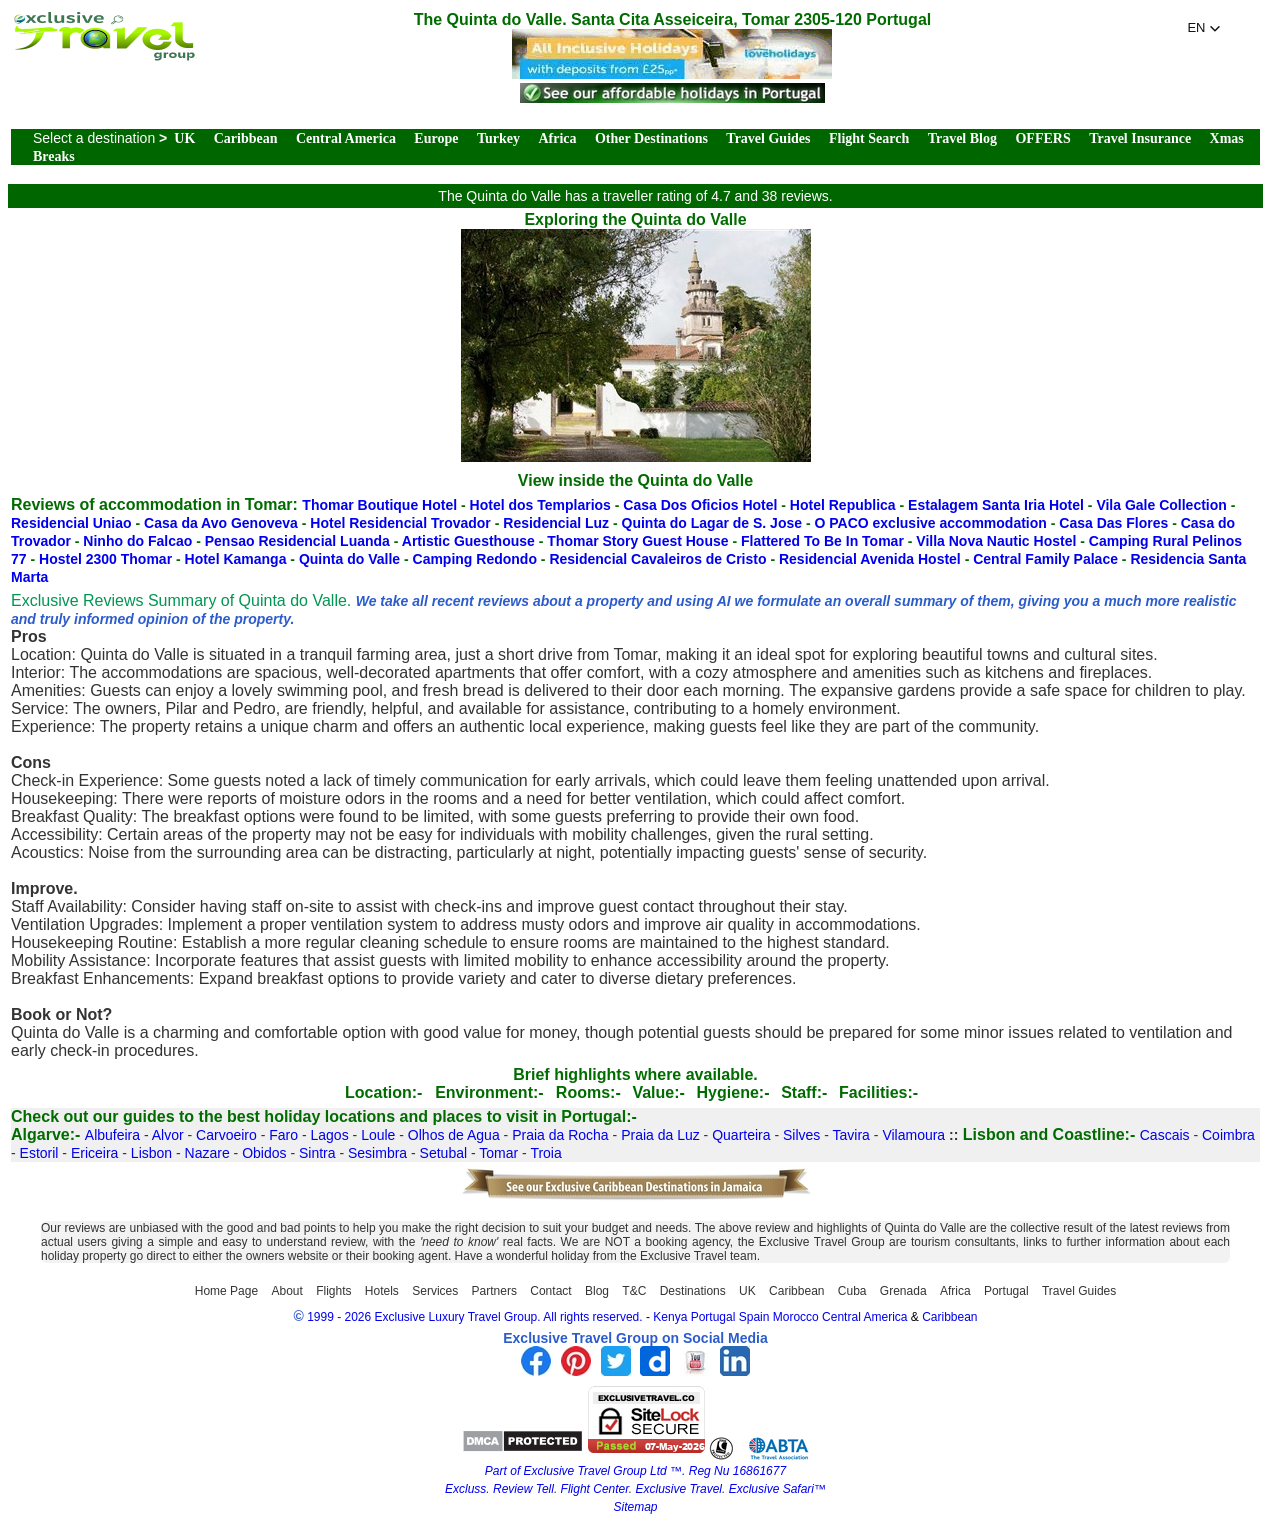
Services (435, 1291)
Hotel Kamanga (236, 559)
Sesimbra (377, 1153)
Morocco (796, 1317)
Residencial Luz (556, 523)
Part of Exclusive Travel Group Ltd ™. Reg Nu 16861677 (635, 1471)
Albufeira (112, 1135)
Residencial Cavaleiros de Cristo (657, 559)
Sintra (317, 1153)
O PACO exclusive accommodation (930, 523)
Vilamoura (913, 1135)
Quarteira (741, 1135)
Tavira (851, 1135)
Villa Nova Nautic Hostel (996, 541)
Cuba (852, 1291)
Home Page (226, 1291)
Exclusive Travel (679, 1489)
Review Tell (523, 1489)
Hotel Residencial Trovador (400, 523)
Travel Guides (768, 138)
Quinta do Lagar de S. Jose (712, 523)
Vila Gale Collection (1161, 505)
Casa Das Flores (1113, 523)
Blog (597, 1291)
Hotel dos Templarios (540, 505)
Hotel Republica (843, 505)
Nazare (207, 1153)
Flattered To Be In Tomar (822, 541)
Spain (754, 1317)
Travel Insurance (1140, 138)
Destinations (693, 1291)
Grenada (903, 1291)
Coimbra (1228, 1135)
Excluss (465, 1489)
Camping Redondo (475, 559)
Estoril (39, 1153)
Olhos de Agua (454, 1135)
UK (184, 138)
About (286, 1291)
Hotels (382, 1291)
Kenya (670, 1317)
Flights (333, 1291)
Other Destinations (651, 138)
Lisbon (151, 1153)
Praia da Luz (660, 1135)
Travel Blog (962, 138)
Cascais (1165, 1135)
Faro (283, 1135)
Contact (550, 1291)
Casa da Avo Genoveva (221, 523)
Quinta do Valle (349, 559)
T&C (634, 1291)
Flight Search (869, 138)
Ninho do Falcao (137, 541)
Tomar (498, 1153)
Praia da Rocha (560, 1135)
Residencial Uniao (71, 523)
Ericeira (94, 1153)
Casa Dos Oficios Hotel (700, 505)
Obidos (264, 1153)
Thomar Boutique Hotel (379, 505)
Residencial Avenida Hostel (870, 559)
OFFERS (1042, 138)
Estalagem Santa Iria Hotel (996, 505)
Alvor (168, 1135)
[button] (1204, 28)
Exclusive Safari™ (777, 1489)
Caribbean (246, 138)
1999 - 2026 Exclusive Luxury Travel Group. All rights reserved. (475, 1317)
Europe (436, 138)
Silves (801, 1135)
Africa (557, 138)
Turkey (498, 138)
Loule (378, 1135)
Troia (545, 1153)
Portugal (1006, 1291)
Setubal (443, 1153)
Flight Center (595, 1489)
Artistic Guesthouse (468, 541)
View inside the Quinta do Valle (635, 480)
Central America (346, 138)
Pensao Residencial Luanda (297, 541)
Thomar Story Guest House (637, 541)
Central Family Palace (1045, 559)
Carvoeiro (226, 1135)
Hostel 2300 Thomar (105, 559)
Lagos (330, 1135)
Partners (494, 1291)
